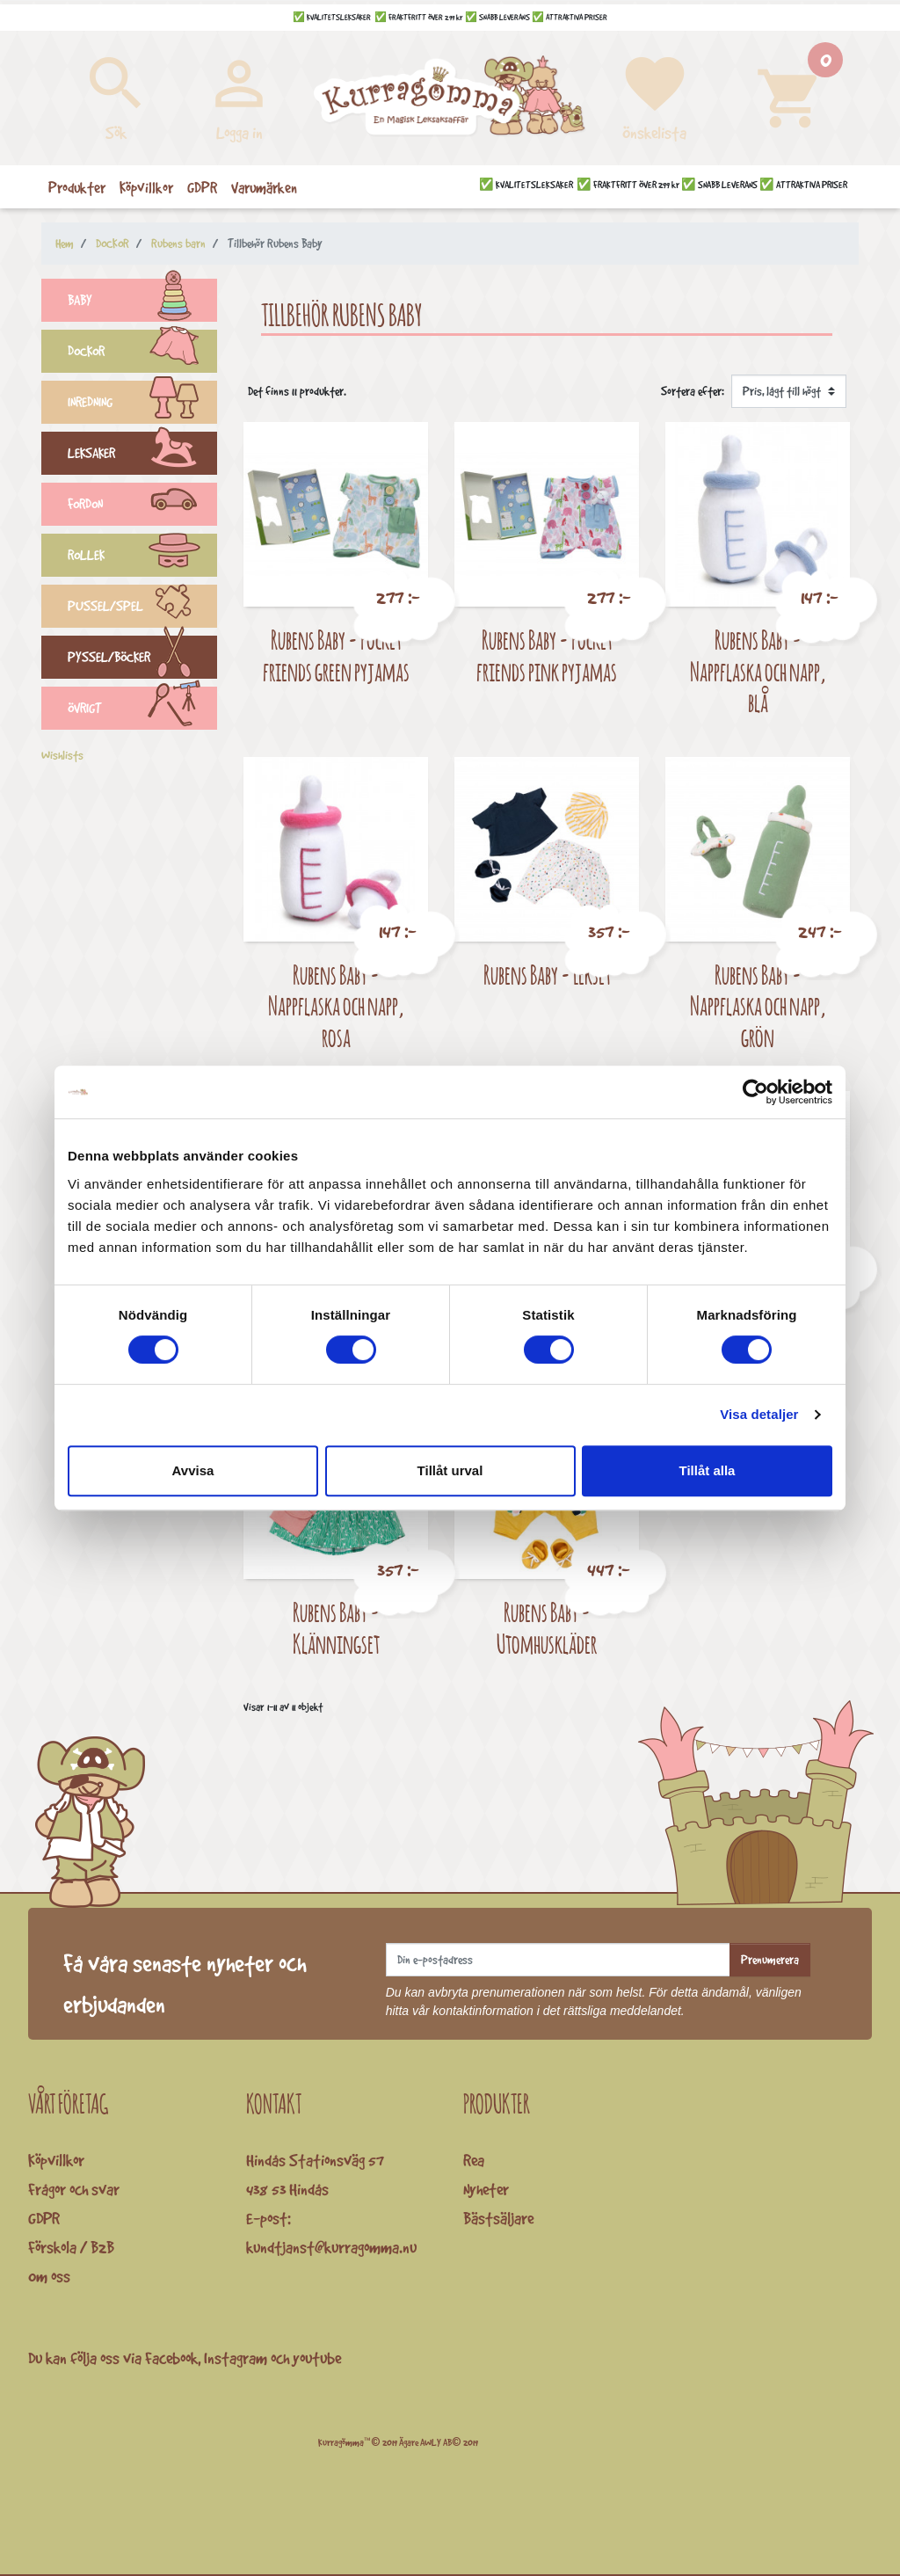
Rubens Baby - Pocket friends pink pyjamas (546, 655)
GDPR (44, 2218)
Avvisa (193, 1470)
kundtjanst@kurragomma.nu (331, 2247)
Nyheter (486, 2189)
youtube (317, 2358)
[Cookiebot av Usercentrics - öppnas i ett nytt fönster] (755, 1092)
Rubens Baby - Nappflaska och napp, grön (758, 1006)
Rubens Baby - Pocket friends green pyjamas (336, 655)
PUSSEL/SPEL (142, 608)
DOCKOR (142, 353)
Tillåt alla (707, 1470)
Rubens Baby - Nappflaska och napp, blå (758, 671)
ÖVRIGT (142, 710)
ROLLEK (142, 557)
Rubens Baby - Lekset (547, 975)
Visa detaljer (759, 1414)
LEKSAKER (142, 455)
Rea (473, 2160)
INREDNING (142, 404)
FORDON (142, 506)
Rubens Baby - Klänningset (336, 1628)
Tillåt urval (450, 1470)
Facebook (171, 2358)
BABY (142, 302)
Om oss (49, 2276)
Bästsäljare (498, 2218)
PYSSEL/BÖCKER (142, 659)
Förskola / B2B (71, 2247)
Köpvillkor (56, 2160)
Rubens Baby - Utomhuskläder (547, 1628)
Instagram (235, 2358)
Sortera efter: (692, 391)
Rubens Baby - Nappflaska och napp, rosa (336, 1006)
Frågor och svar (74, 2189)
